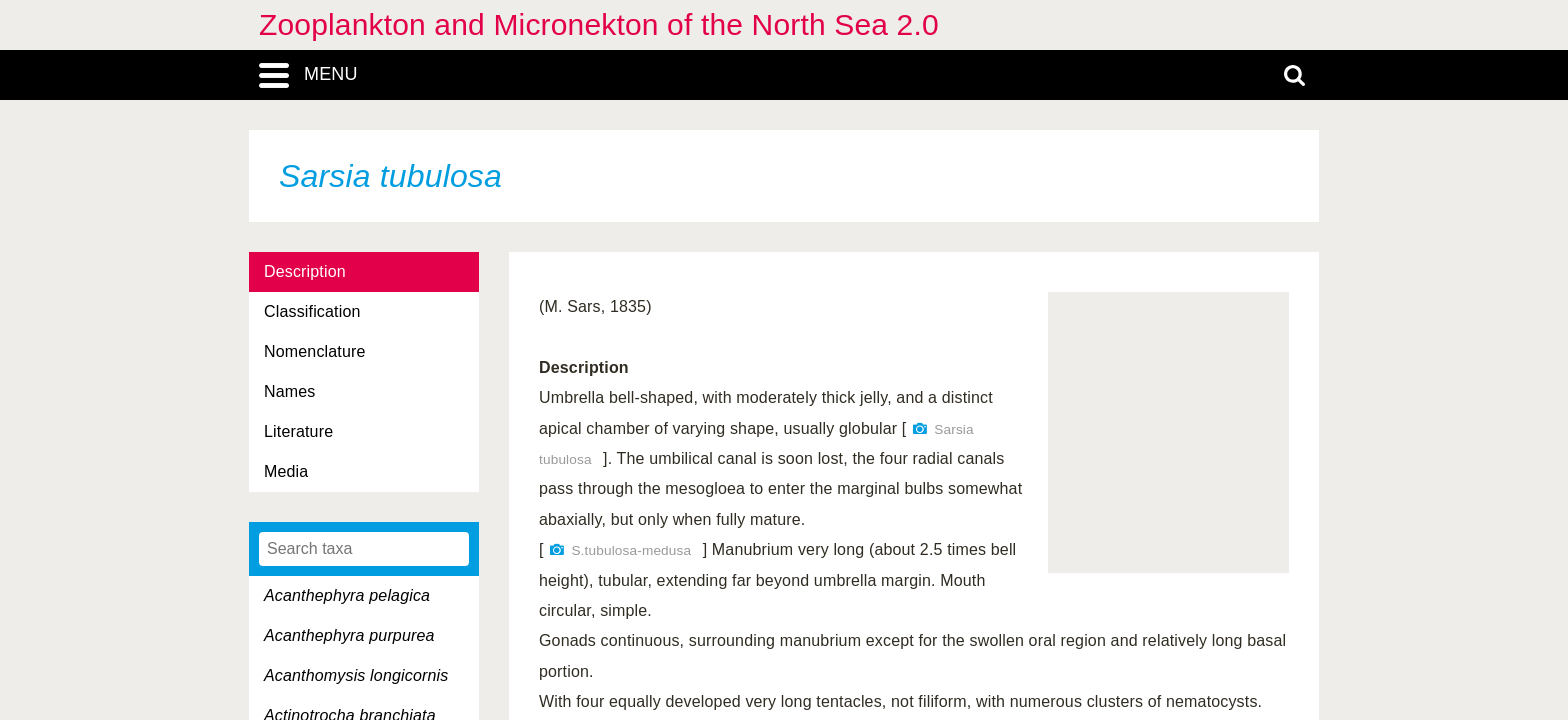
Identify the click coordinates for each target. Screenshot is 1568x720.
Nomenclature (315, 351)
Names (289, 391)
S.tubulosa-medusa (631, 550)
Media (286, 471)
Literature (298, 431)
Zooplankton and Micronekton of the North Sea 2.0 (599, 24)
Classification (312, 311)
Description (305, 271)
